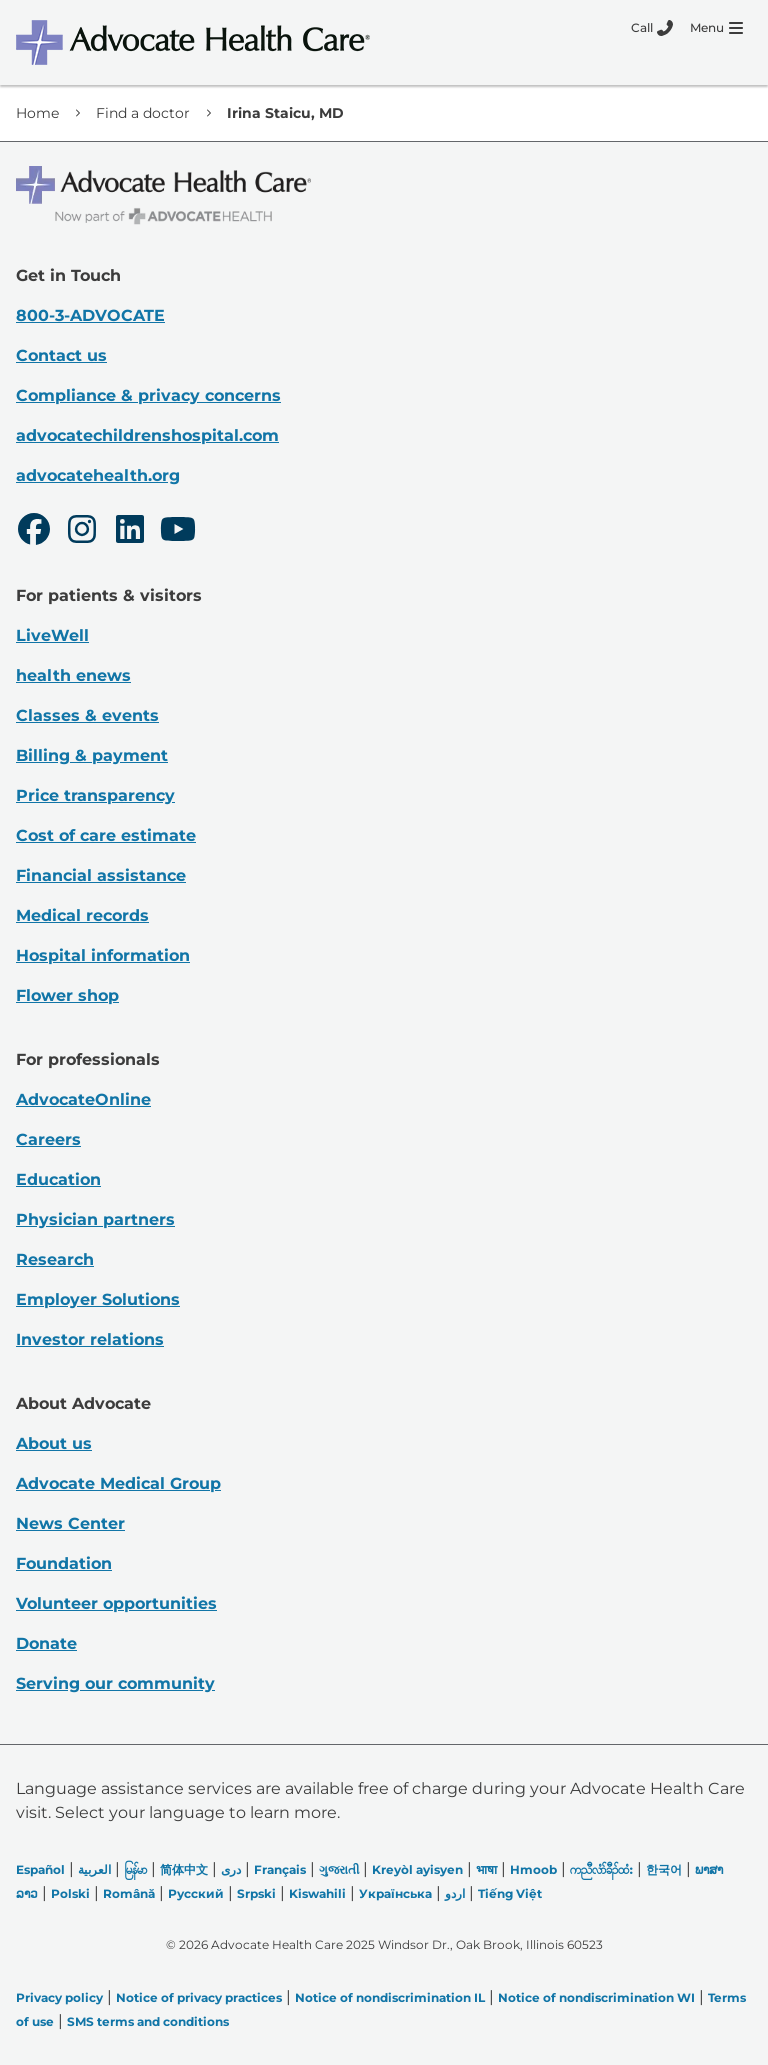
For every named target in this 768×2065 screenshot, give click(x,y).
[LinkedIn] (130, 532)
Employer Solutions (98, 1299)
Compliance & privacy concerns (148, 395)
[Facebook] (34, 532)
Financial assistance (101, 875)
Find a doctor (143, 113)
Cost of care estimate (106, 835)
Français (280, 1869)
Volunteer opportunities (116, 1603)
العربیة (94, 1869)
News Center (70, 1523)
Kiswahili (317, 1893)
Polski (70, 1893)
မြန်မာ (135, 1869)
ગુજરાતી (339, 1869)
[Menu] (716, 28)
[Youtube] (178, 532)
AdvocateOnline (83, 1099)
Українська (395, 1893)
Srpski (256, 1893)
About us (54, 1443)
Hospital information (103, 955)
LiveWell (52, 635)
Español (40, 1869)
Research (55, 1259)
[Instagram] (82, 532)
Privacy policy (59, 1997)
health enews (73, 675)
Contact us (61, 355)
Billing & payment (92, 755)
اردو (455, 1893)
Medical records (82, 915)
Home (37, 113)
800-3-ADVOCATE (90, 315)
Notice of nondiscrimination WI (596, 1997)
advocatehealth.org (98, 475)
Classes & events (87, 715)
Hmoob (533, 1869)
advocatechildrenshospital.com (147, 435)
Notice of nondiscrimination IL (390, 1997)
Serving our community (115, 1683)
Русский (196, 1893)
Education (58, 1179)
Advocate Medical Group (118, 1483)
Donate (46, 1643)
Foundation (64, 1563)
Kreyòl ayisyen (417, 1869)
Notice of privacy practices (199, 1997)
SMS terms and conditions (148, 2021)
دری (231, 1869)
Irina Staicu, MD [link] (285, 113)
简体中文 (184, 1869)
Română (129, 1893)
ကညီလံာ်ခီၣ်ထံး (601, 1869)
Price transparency (95, 795)
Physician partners (95, 1219)
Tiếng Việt (510, 1893)
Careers (48, 1139)
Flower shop (67, 995)
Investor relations (90, 1339)
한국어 (664, 1869)
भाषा (486, 1869)
